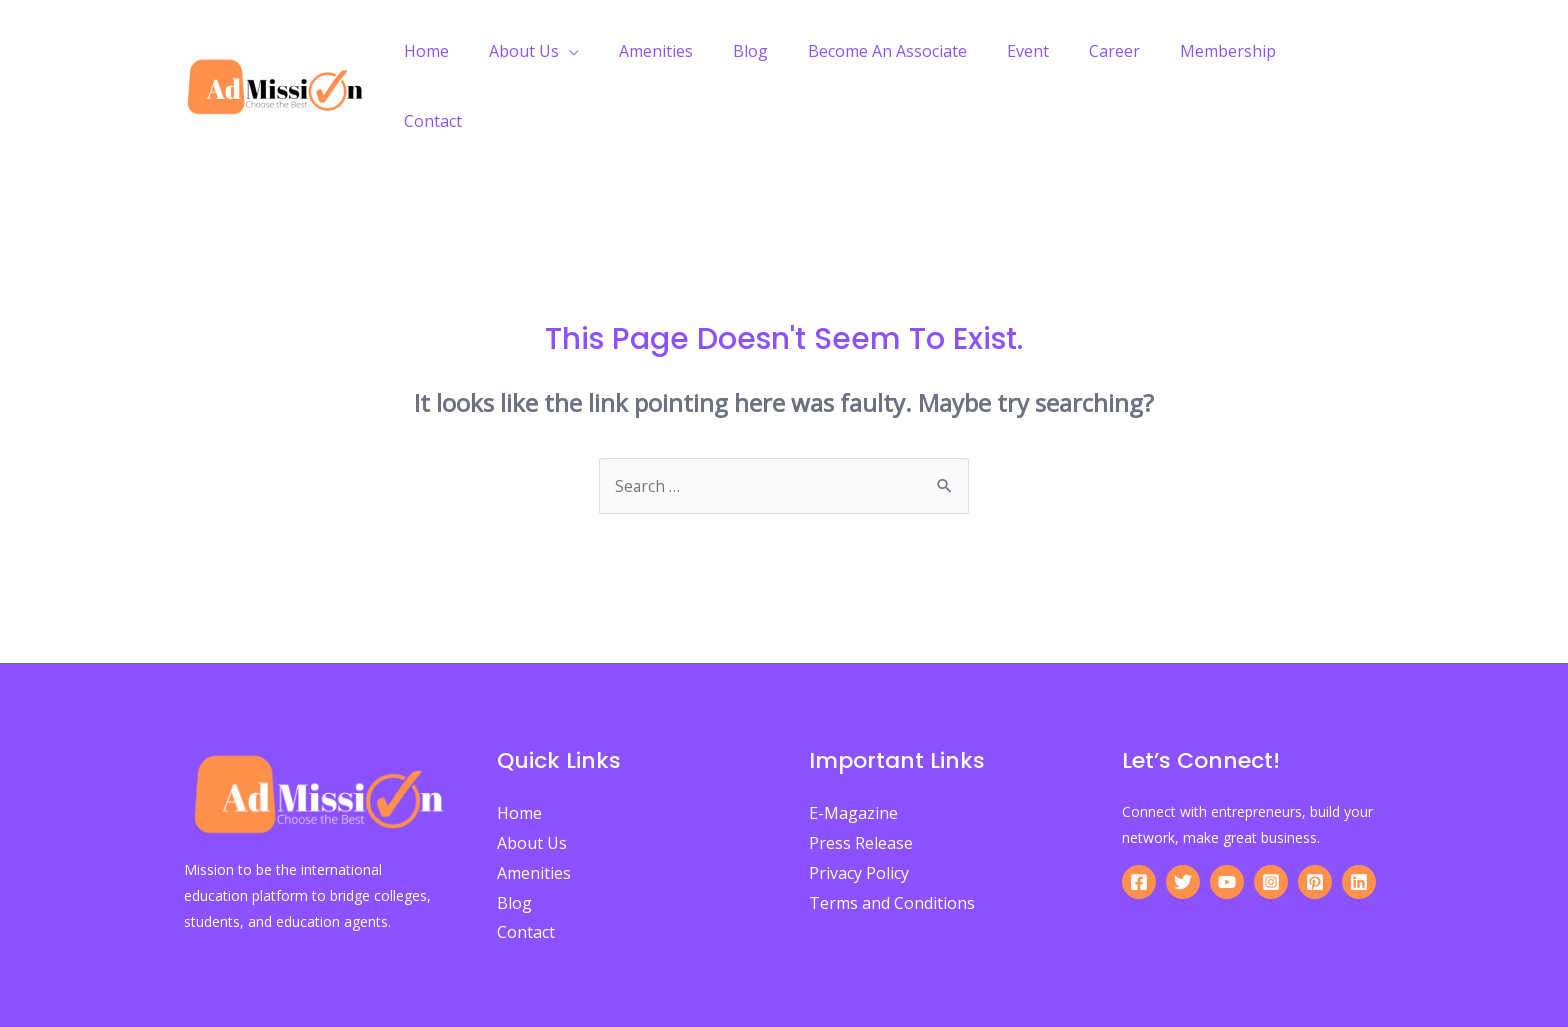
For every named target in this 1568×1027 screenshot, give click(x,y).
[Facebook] (1139, 812)
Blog (784, 51)
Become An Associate (913, 51)
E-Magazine (853, 743)
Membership (1230, 51)
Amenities (698, 51)
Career (1124, 51)
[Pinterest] (1315, 812)
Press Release (861, 773)
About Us (574, 51)
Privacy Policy (859, 803)
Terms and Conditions (892, 833)
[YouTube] (1227, 812)
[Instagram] (1271, 812)
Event (1046, 51)
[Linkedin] (1359, 812)
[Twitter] (1183, 812)
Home (484, 51)
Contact (1339, 51)
